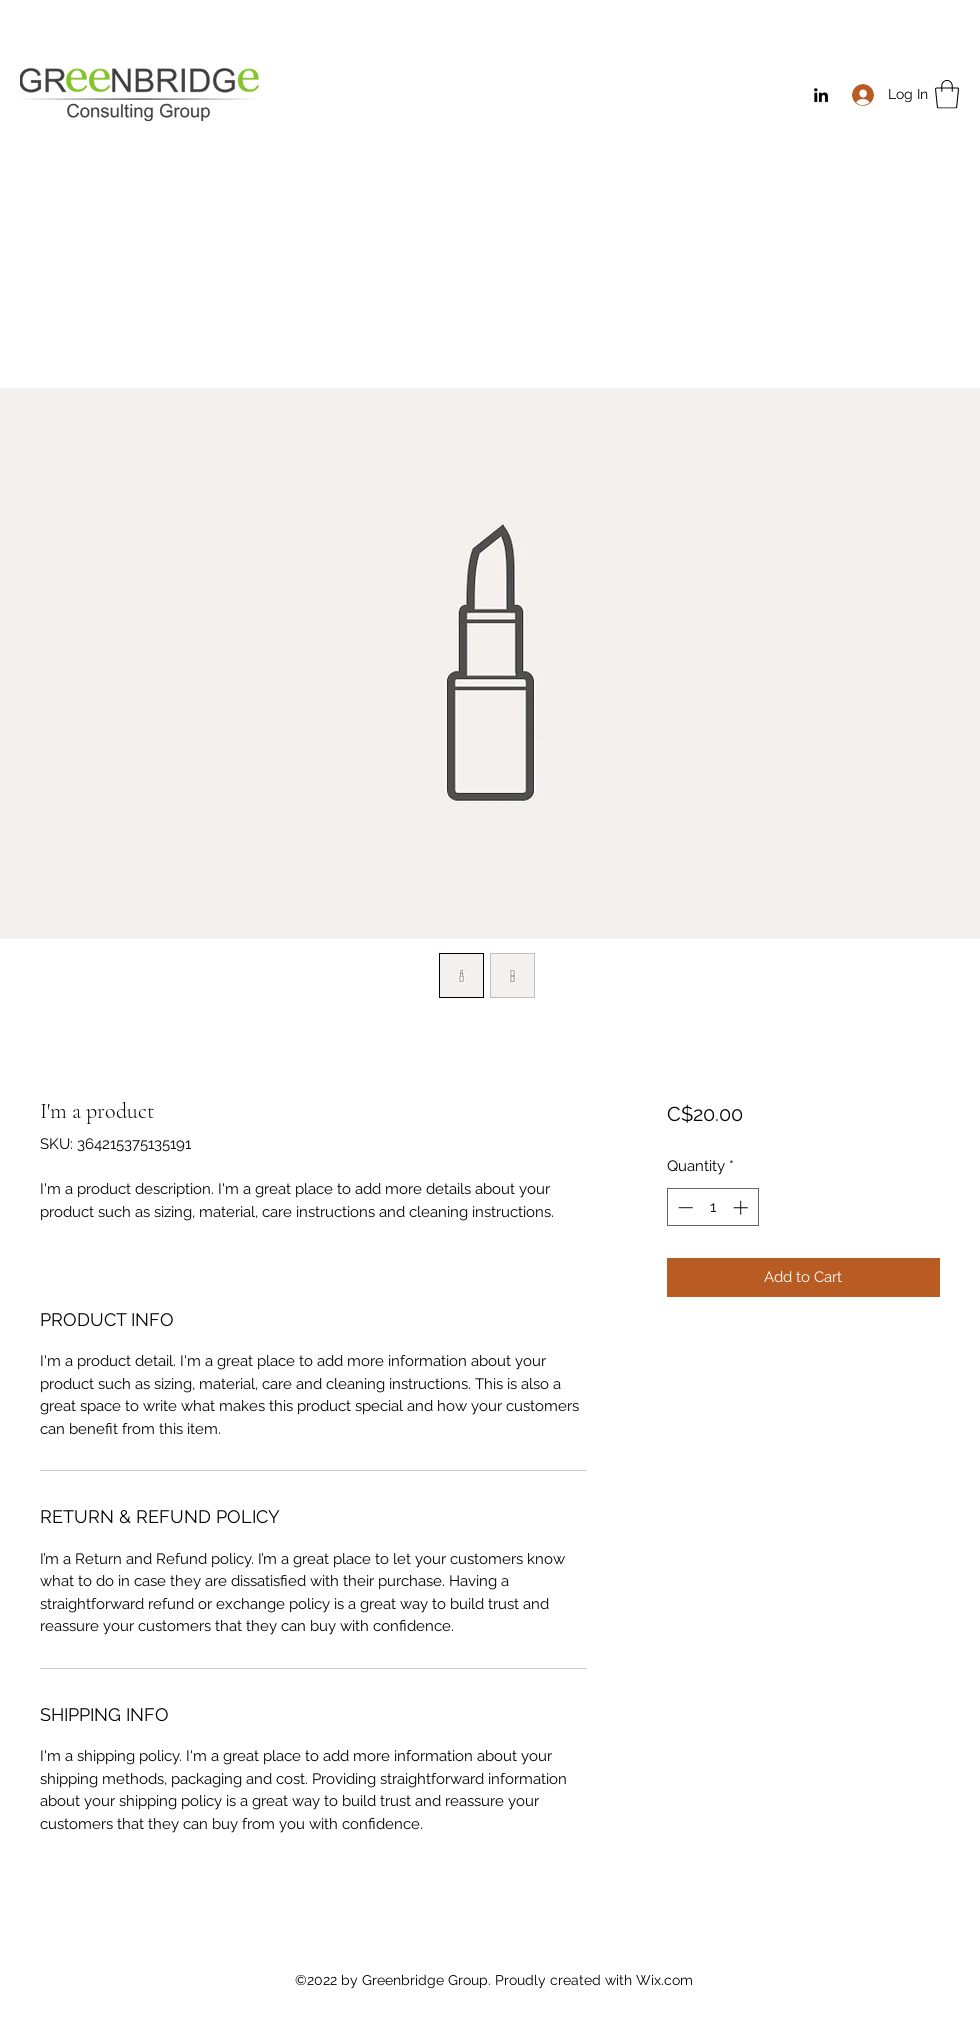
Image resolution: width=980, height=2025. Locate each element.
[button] (947, 94)
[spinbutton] (712, 1207)
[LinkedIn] (821, 95)
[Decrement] (683, 1207)
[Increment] (742, 1207)
